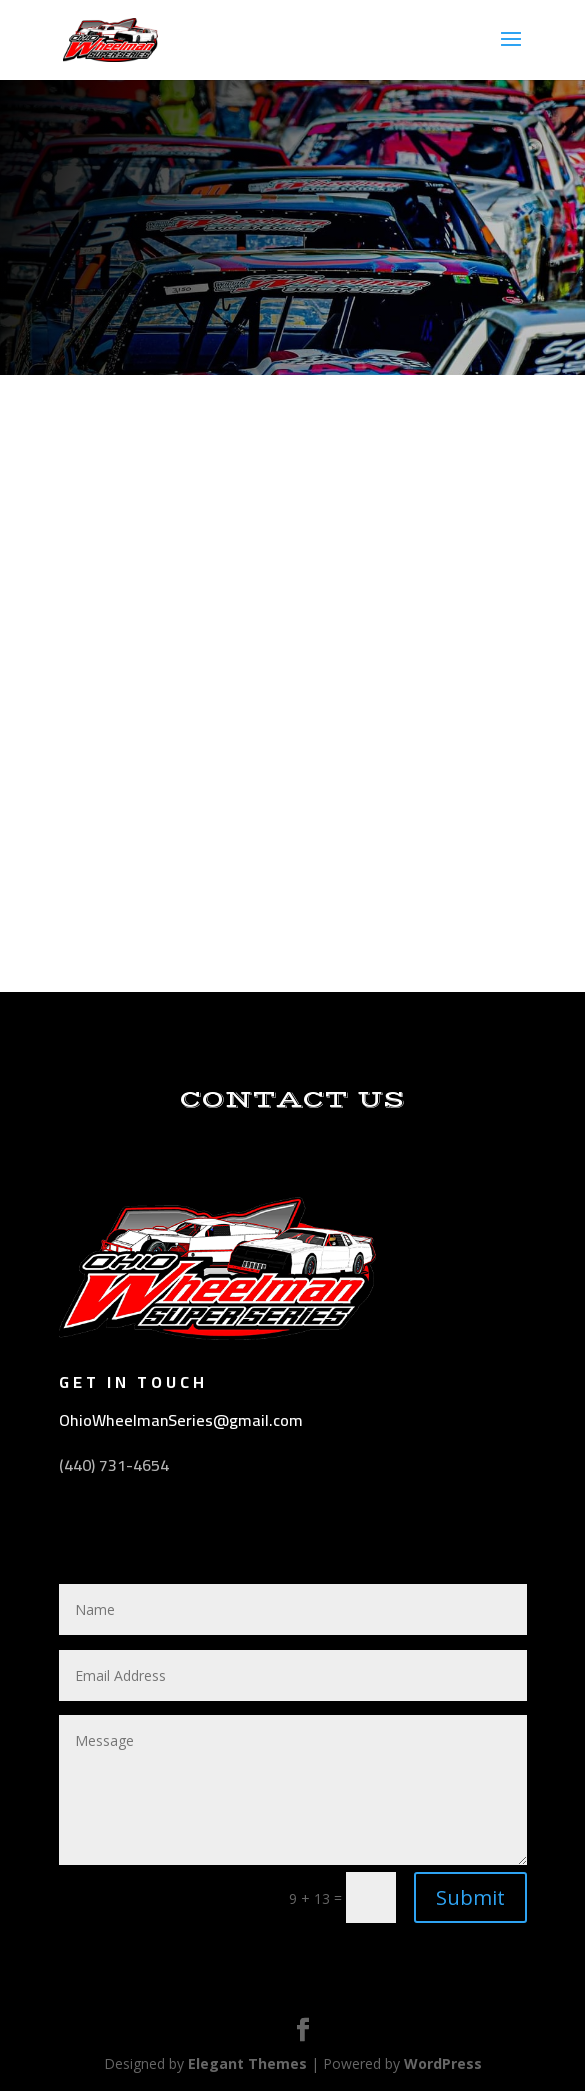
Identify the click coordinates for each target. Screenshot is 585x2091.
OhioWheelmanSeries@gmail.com (181, 1420)
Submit (470, 1897)
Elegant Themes (247, 2063)
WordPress (443, 2063)
